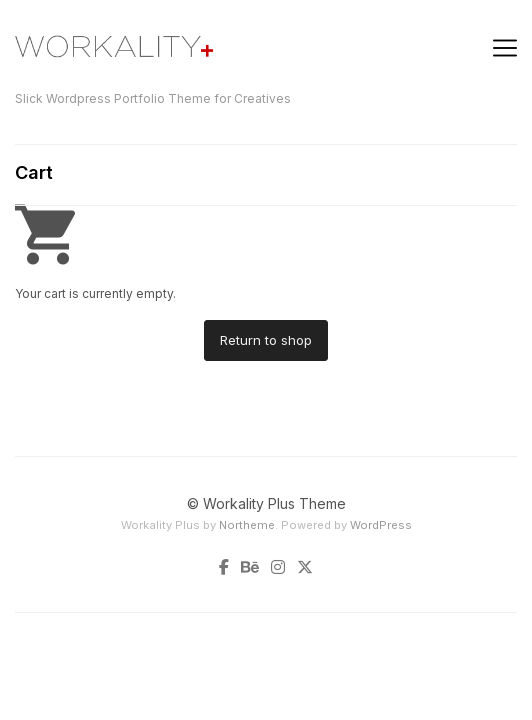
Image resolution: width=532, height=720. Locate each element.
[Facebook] (227, 568)
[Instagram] (278, 568)
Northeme (247, 525)
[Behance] (250, 568)
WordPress (381, 525)
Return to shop (266, 340)
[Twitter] (302, 568)
